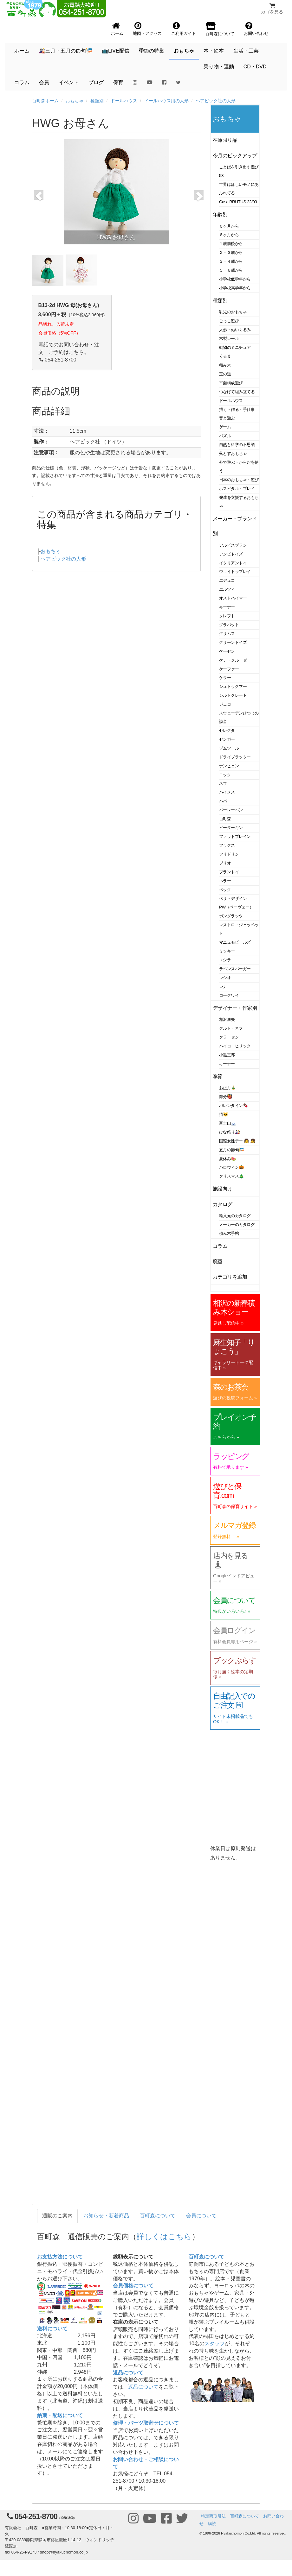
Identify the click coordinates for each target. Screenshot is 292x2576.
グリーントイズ (233, 642)
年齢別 (220, 214)
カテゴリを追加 (230, 1276)
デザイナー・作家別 (235, 1008)
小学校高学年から (235, 288)
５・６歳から (231, 270)
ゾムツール (229, 748)
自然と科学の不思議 (237, 444)
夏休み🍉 (227, 1158)
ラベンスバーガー (235, 968)
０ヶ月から (229, 226)
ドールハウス (124, 100)
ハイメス (227, 792)
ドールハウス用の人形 (166, 100)
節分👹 (225, 1096)
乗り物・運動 (219, 66)
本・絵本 (214, 50)
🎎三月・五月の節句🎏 (65, 50)
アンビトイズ (231, 554)
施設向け (222, 1188)
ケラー (225, 677)
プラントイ (229, 872)
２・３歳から (231, 252)
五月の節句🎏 (231, 1149)
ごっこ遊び (229, 320)
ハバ (223, 801)
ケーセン (227, 651)
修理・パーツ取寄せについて (146, 2423)
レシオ (225, 977)
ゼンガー (227, 739)
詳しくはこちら (164, 2236)
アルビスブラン (233, 545)
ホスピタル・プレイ (237, 488)
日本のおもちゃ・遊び (239, 479)
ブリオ (225, 863)
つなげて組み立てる (237, 391)
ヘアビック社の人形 (216, 100)
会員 (44, 82)
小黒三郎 (227, 1054)
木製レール (229, 338)
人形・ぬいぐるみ (235, 329)
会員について (201, 2215)
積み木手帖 (229, 1233)
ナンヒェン (229, 765)
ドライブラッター (235, 757)
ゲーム (225, 426)
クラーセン (229, 1037)
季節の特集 (151, 50)
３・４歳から (231, 261)
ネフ (223, 783)
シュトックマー (233, 686)
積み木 (225, 365)
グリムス (227, 633)
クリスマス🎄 (231, 1176)
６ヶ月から (229, 234)
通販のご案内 (57, 2215)
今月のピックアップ (235, 155)
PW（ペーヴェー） (236, 907)
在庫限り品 (225, 140)
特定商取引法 (213, 2516)
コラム (21, 82)
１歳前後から (231, 243)
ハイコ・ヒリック (235, 1046)
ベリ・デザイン (233, 898)
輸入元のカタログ (235, 1215)
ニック (225, 774)
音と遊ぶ (227, 418)
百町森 (225, 818)
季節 (218, 1076)
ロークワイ (229, 995)
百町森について (157, 2215)
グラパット (229, 624)
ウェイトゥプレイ (235, 571)
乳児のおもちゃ (233, 312)
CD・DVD (255, 66)
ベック (225, 889)
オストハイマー (233, 598)
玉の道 (225, 374)
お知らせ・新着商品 (106, 2215)
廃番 (218, 1261)
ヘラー (225, 880)
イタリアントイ (233, 563)
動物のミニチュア (235, 347)
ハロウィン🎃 (231, 1167)
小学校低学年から (235, 279)
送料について (52, 2328)
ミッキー (227, 951)
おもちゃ (184, 50)
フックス (227, 845)
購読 (212, 2523)
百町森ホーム (45, 100)
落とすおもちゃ (233, 453)
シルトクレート (233, 695)
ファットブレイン (235, 836)
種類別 (97, 100)
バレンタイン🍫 (233, 1105)
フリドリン (229, 854)
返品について (128, 2372)
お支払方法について (60, 2256)
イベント (69, 82)
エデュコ (227, 580)
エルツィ (227, 589)
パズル (225, 435)
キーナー (227, 607)
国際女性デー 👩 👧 (237, 1141)
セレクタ (227, 730)
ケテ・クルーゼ (233, 660)
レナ (223, 986)
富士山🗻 (227, 1123)
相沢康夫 (227, 1019)
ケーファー (229, 669)
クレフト (227, 615)
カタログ (222, 1204)
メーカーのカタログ (237, 1224)
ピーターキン (231, 827)
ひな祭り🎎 (229, 1132)
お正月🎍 (227, 1087)
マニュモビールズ (235, 942)
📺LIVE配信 (115, 50)
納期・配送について (60, 2415)
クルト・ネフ (231, 1028)
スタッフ (214, 2343)
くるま (225, 356)
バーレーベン (231, 809)
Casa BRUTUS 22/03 (238, 201)
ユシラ (225, 960)
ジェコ (225, 704)
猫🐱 (223, 1114)
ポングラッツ (231, 916)
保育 (118, 82)
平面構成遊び (231, 382)
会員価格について (133, 2285)
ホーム (21, 50)
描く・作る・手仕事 (237, 409)
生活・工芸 (246, 50)
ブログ (96, 82)
